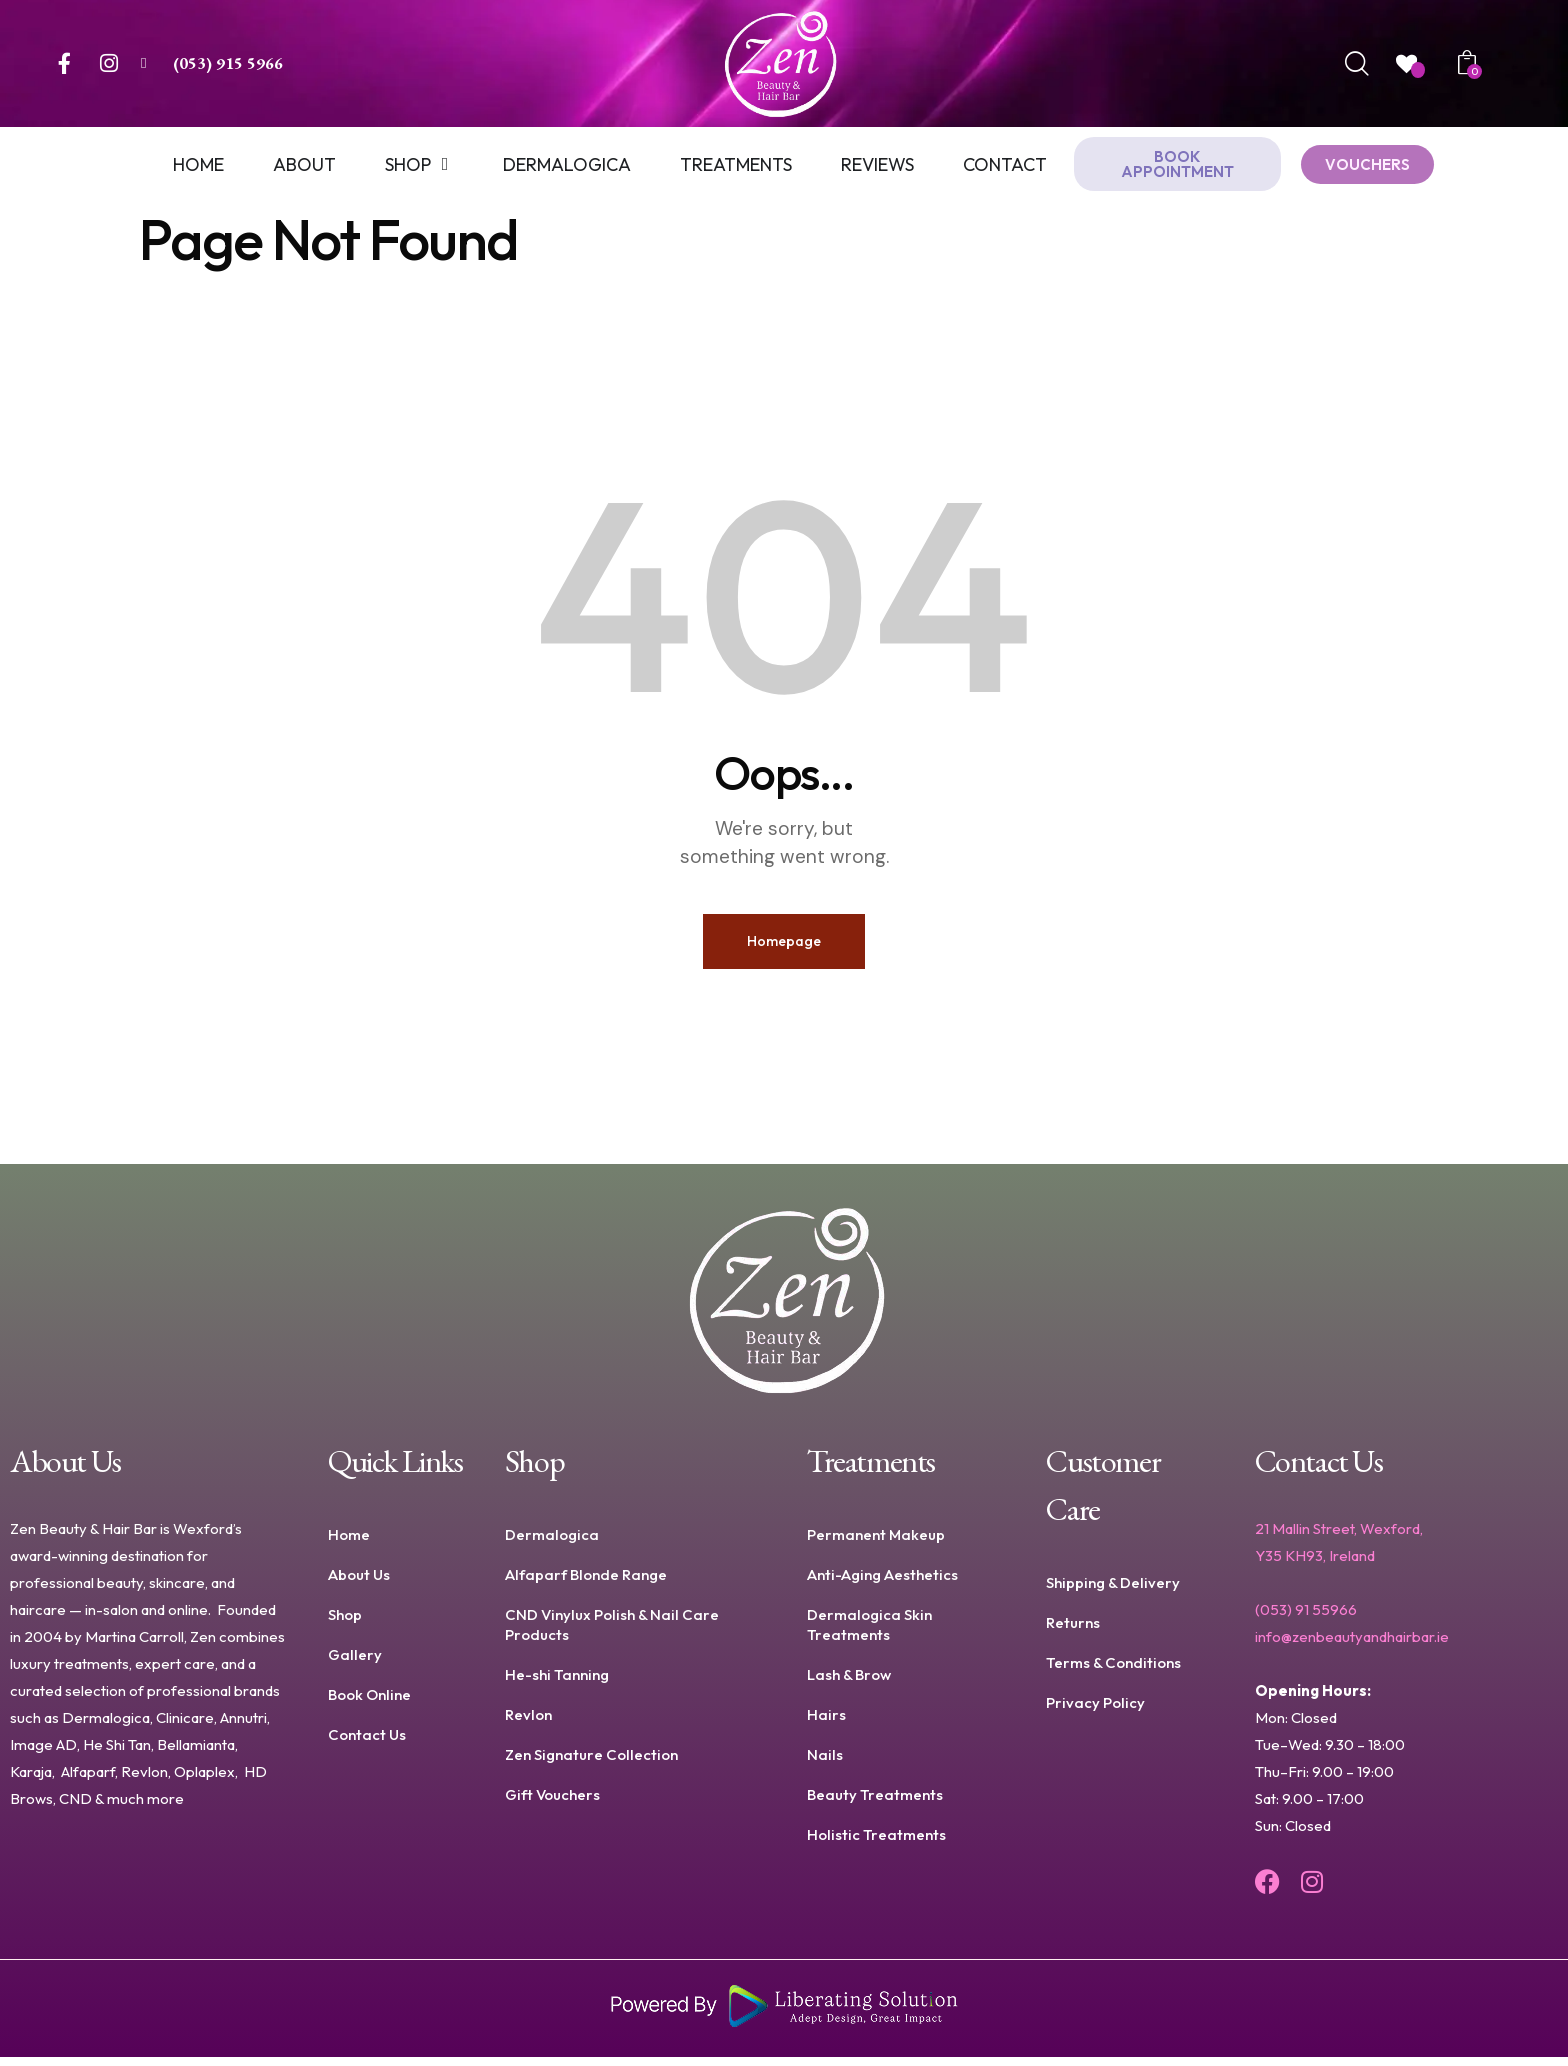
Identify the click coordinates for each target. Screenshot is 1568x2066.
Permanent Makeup (876, 1543)
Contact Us (367, 1743)
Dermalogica (552, 1543)
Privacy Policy (1095, 1711)
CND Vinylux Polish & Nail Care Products (612, 1633)
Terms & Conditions (1113, 1671)
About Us (359, 1583)
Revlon (528, 1723)
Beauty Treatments (875, 1803)
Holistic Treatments (876, 1843)
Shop (345, 1623)
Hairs (826, 1723)
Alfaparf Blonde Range (586, 1583)
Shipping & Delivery (1113, 1591)
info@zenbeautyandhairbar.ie (1352, 1645)
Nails (825, 1763)
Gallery (355, 1663)
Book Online (369, 1703)
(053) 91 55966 (1306, 1618)
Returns (1073, 1631)
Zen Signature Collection (591, 1763)
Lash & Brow (849, 1683)
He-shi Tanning (557, 1683)
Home (349, 1543)
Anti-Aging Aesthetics (882, 1583)
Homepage (784, 945)
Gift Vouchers (552, 1803)
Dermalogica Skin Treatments (869, 1633)
